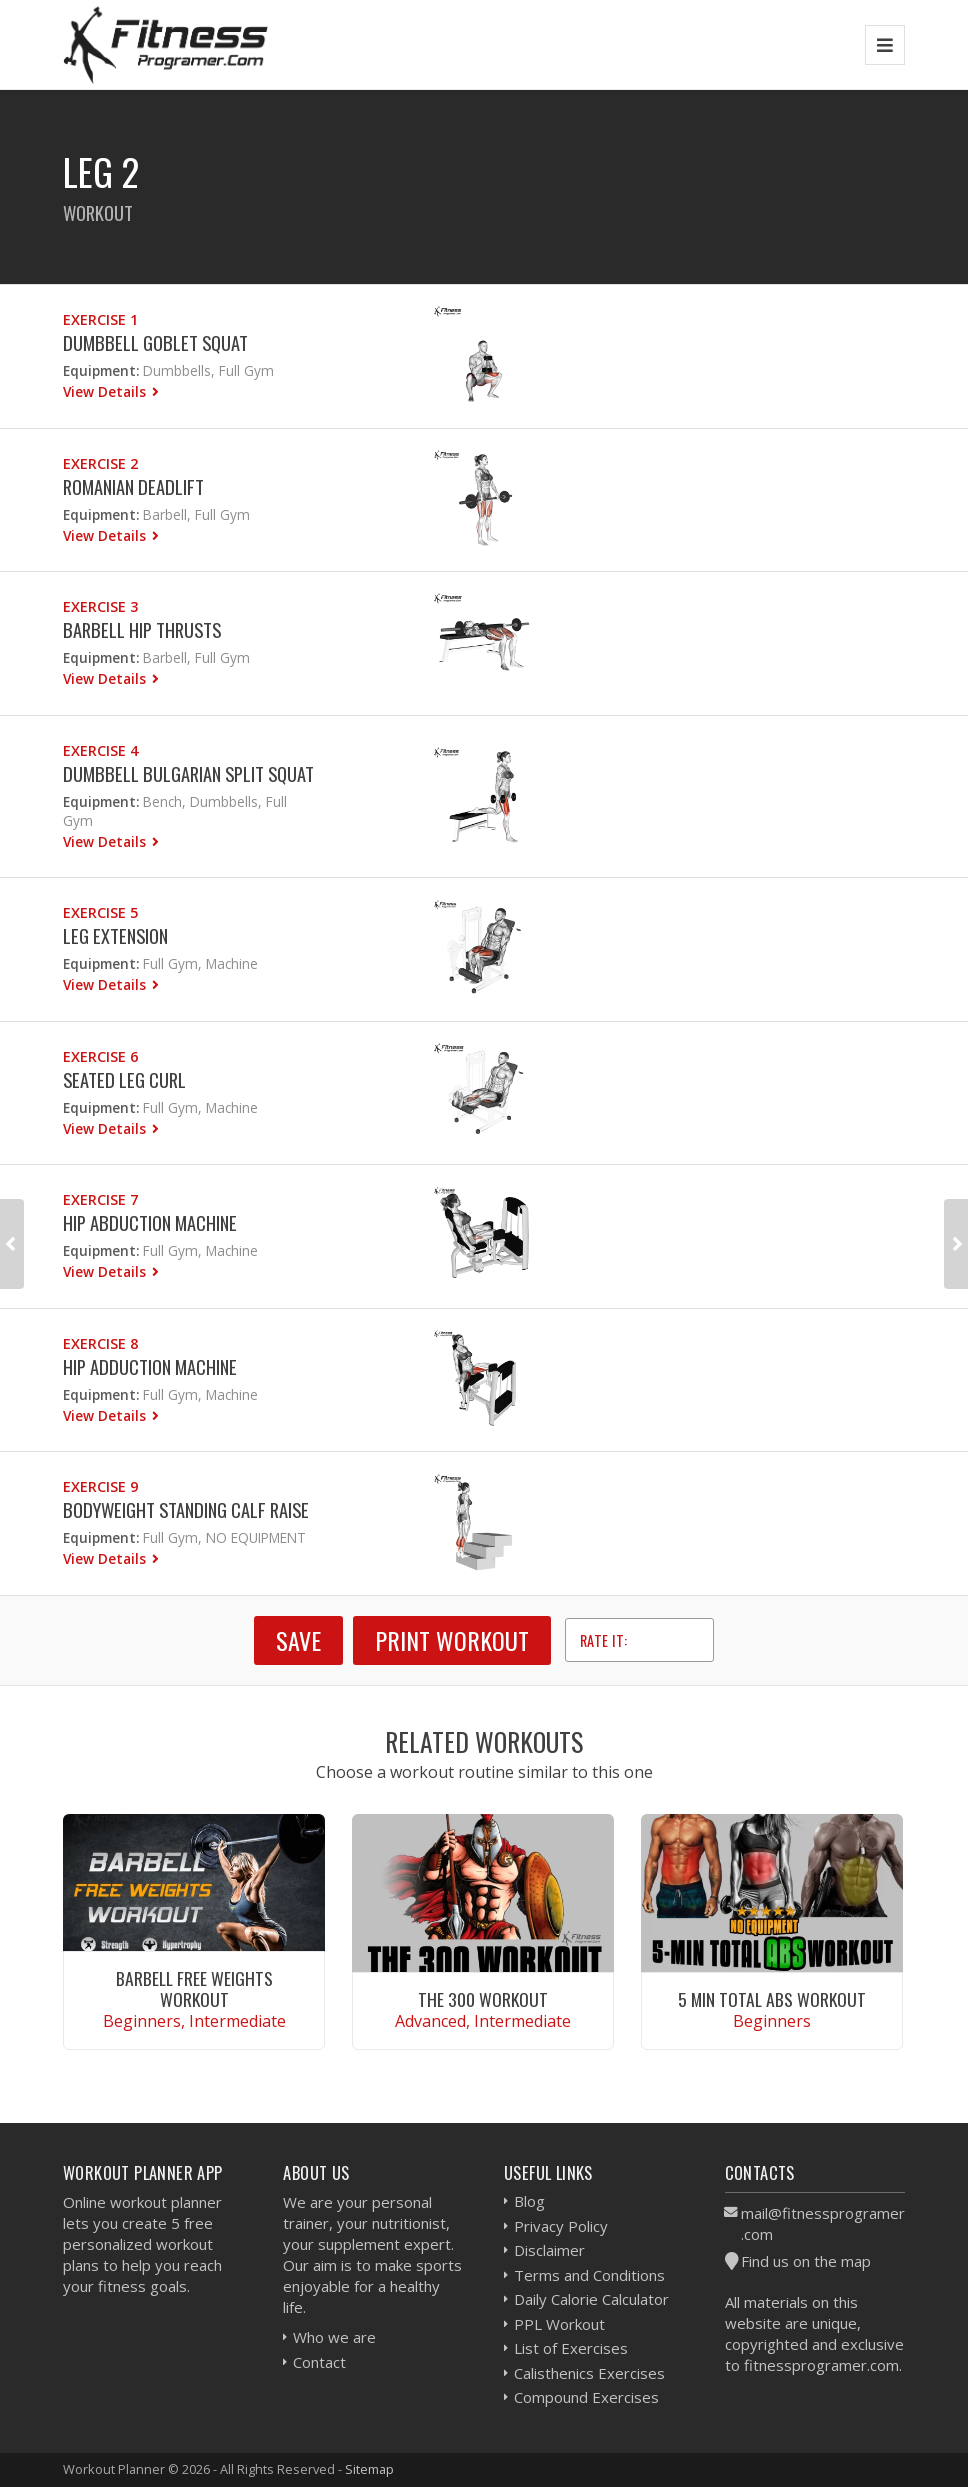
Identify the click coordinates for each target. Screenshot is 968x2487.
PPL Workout (559, 2324)
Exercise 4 (100, 750)
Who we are (334, 2337)
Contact (319, 2362)
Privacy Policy (561, 2226)
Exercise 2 (100, 463)
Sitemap (369, 2469)
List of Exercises (571, 2348)
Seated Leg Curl (124, 1079)
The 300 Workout (483, 1999)
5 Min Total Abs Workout (772, 1999)
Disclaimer (549, 2250)
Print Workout (452, 1640)
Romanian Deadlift (133, 486)
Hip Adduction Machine (150, 1366)
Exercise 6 (100, 1056)
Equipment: (101, 370)
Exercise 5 (100, 912)
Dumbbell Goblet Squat (155, 342)
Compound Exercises (586, 2397)
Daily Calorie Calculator (591, 2299)
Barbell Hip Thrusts (142, 629)
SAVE (298, 1640)
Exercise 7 (100, 1199)
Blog (529, 2201)
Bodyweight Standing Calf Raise (186, 1509)
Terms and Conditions (589, 2275)
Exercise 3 (100, 606)
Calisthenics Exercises (589, 2373)
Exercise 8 (100, 1343)
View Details (106, 391)
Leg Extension (115, 935)
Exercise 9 (100, 1486)
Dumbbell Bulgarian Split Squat (188, 773)
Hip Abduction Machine (150, 1222)
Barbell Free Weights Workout (194, 1988)
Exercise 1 (100, 319)
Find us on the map (806, 2261)
